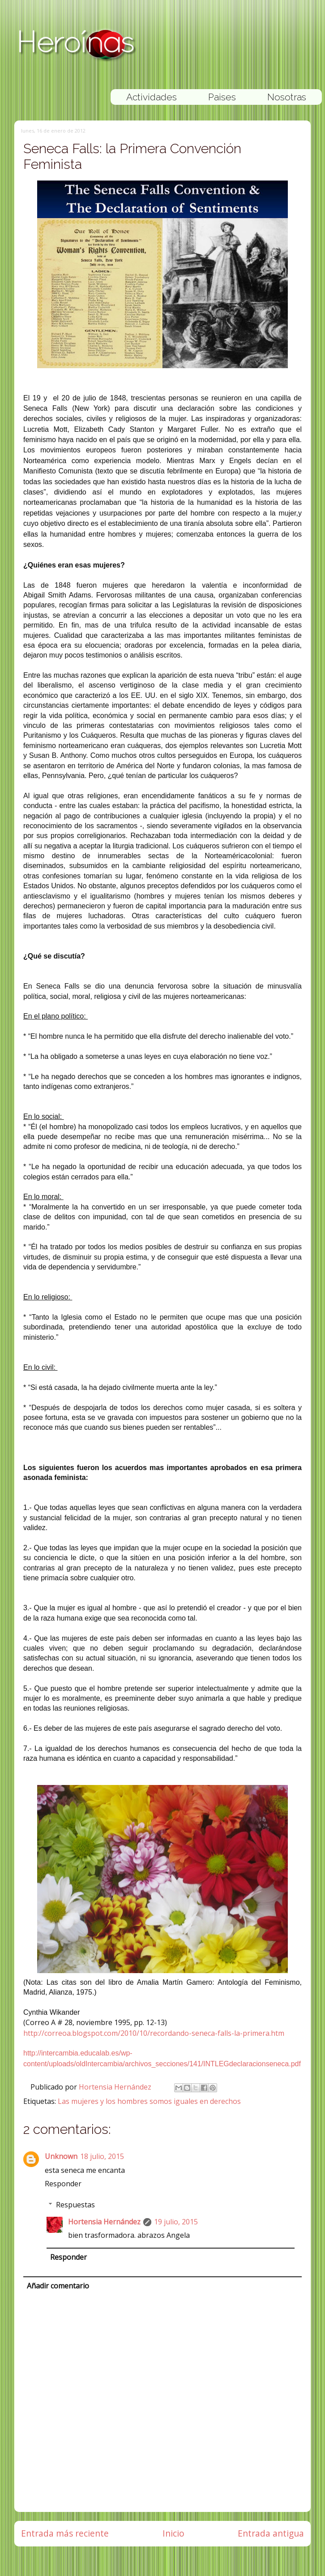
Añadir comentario (58, 2286)
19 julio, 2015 (176, 2222)
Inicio (173, 2533)
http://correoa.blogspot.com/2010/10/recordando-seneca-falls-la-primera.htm (153, 2033)
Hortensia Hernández (116, 2087)
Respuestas (75, 2205)
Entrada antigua (271, 2533)
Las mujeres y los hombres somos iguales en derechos (149, 2101)
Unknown (61, 2156)
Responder (63, 2184)
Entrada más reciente (65, 2533)
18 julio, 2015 (102, 2156)
